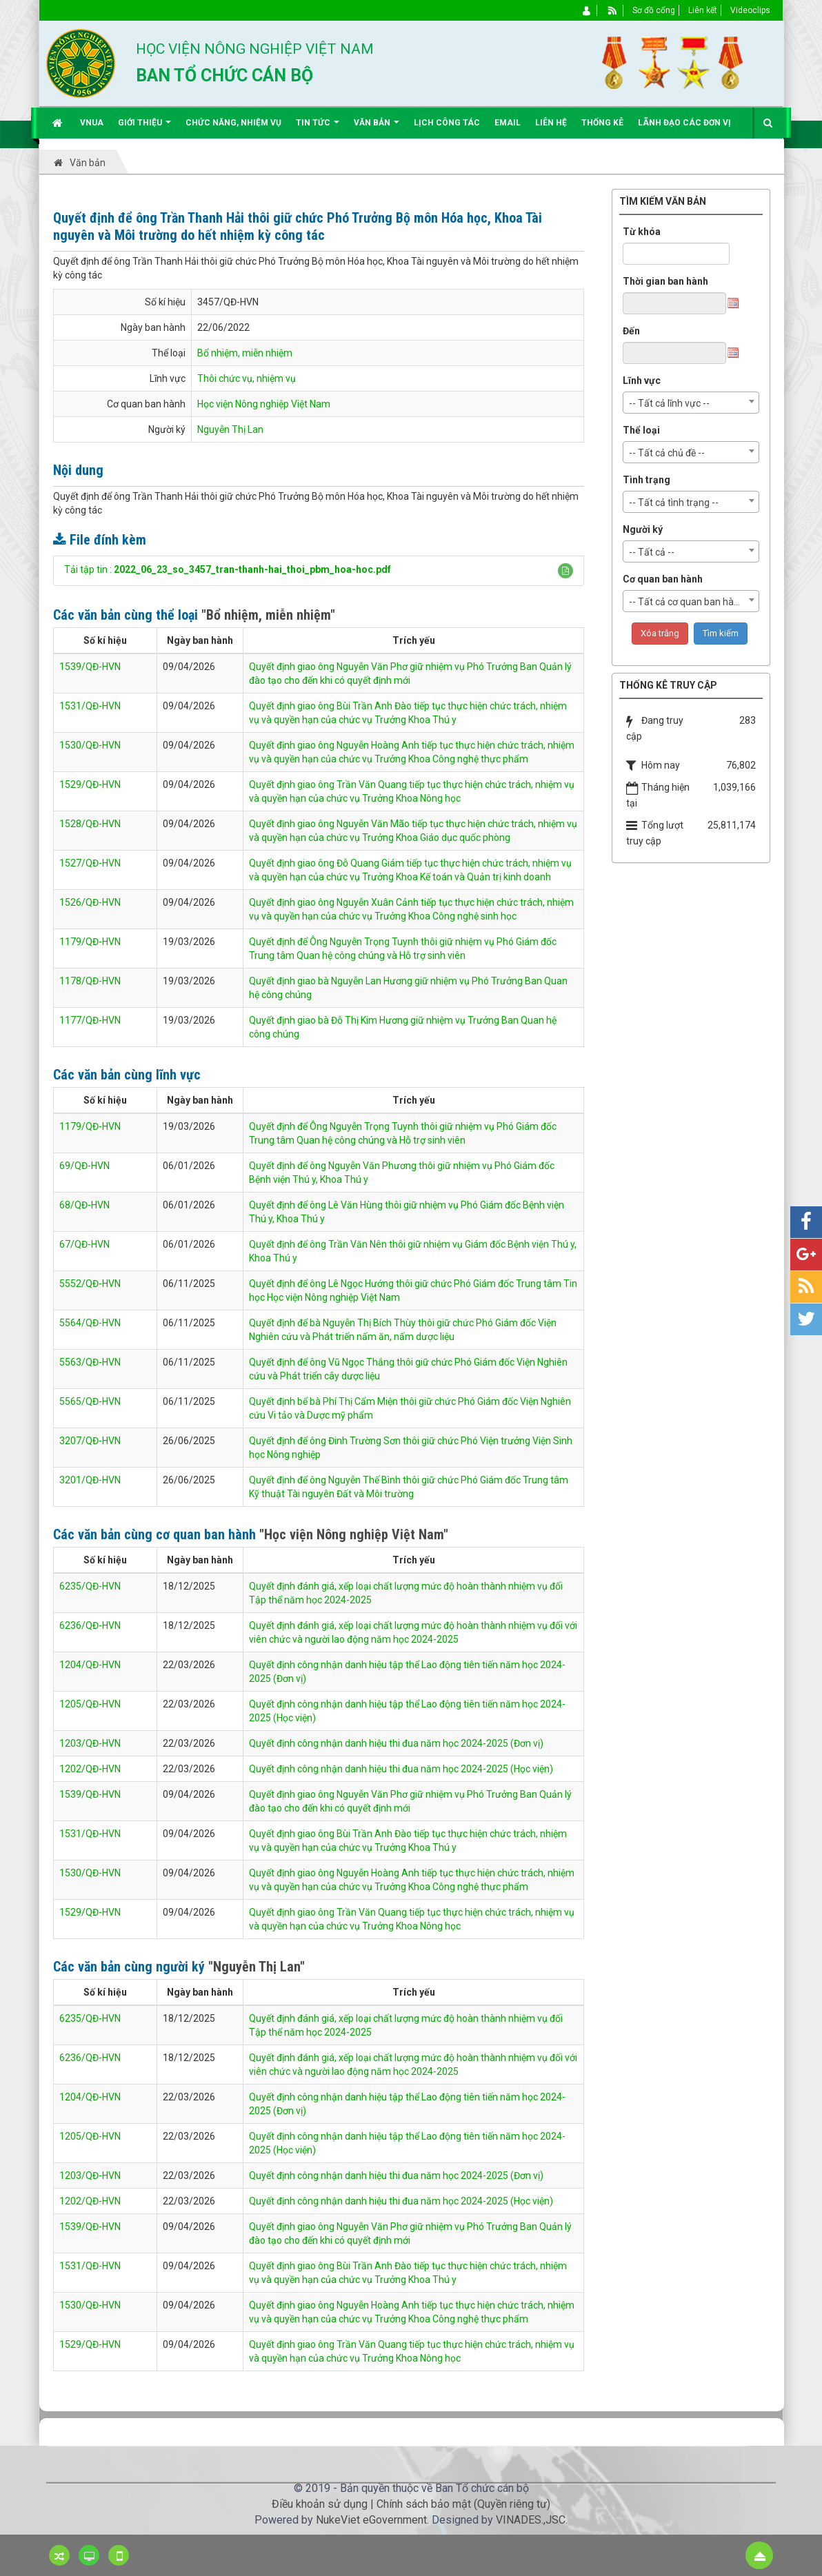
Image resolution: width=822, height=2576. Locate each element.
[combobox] (691, 403)
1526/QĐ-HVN (90, 902)
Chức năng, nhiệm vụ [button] (233, 123)
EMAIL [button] (507, 123)
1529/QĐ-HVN (90, 784)
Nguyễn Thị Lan (230, 429)
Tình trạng (646, 479)
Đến (631, 330)
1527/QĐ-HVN (90, 863)
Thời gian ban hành (665, 281)
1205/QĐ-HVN (90, 1704)
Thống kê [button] (602, 123)
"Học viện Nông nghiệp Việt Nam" (353, 1534)
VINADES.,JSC (530, 2519)
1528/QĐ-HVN (90, 823)
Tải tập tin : (227, 569)
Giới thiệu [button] (144, 128)
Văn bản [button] (376, 128)
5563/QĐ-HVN (90, 1362)
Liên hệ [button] (551, 123)
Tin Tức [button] (317, 128)
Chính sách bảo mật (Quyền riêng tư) (463, 2504)
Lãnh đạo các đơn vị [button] (684, 123)
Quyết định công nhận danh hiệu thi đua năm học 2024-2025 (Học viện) (401, 1768)
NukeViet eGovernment (371, 2519)
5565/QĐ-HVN (90, 1401)
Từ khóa (642, 231)
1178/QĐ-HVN (90, 980)
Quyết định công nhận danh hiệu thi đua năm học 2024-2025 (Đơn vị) (396, 1743)
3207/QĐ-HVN (90, 1440)
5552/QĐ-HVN (90, 1283)
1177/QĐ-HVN (90, 1020)
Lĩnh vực (642, 380)
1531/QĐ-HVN (90, 705)
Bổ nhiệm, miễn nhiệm (244, 352)
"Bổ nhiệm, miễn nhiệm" (268, 615)
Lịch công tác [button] (447, 123)
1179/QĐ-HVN (90, 941)
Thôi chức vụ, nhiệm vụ (246, 378)
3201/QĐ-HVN (90, 1479)
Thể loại (641, 430)
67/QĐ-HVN (84, 1244)
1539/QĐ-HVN (90, 666)
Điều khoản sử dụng (320, 2504)
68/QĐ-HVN (84, 1204)
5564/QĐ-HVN (90, 1322)
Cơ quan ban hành (663, 579)
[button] (565, 571)
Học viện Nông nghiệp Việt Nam (263, 403)
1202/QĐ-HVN (90, 1768)
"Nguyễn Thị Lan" (256, 1966)
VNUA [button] (91, 123)
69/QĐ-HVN (84, 1165)
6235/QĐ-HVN (90, 1586)
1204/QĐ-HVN (90, 1664)
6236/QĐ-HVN (90, 1625)
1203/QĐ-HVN (90, 1743)
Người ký (643, 529)
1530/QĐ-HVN (90, 745)
